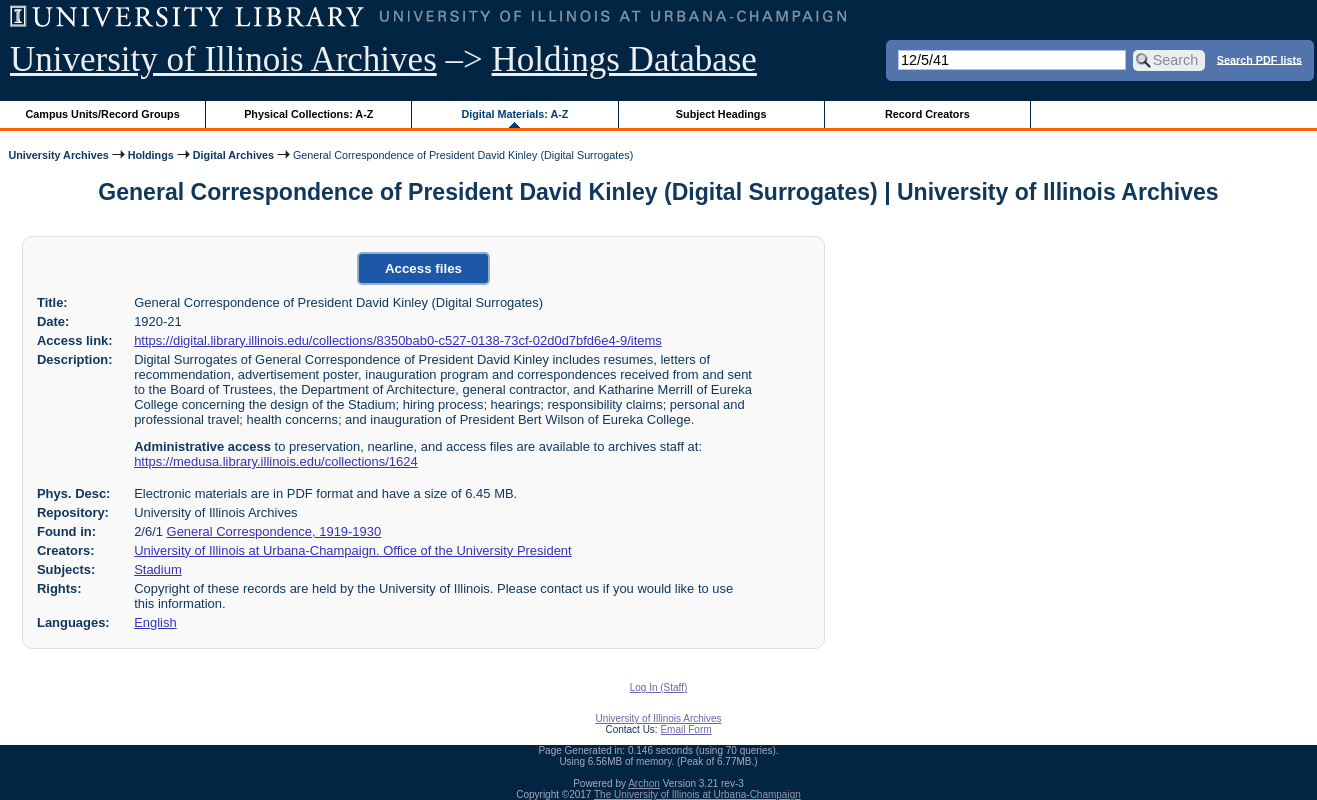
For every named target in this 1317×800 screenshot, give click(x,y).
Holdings (151, 155)
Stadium (158, 569)
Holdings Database (624, 59)
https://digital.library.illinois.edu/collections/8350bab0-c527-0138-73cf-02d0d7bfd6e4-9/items (398, 340)
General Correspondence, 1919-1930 (274, 531)
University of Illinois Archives (223, 59)
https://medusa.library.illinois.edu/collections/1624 (275, 461)
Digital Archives (233, 155)
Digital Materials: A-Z (514, 114)
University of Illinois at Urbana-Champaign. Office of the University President (352, 550)
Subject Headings (721, 114)
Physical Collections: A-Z (308, 114)
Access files (423, 268)
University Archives (58, 155)
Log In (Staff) (659, 687)
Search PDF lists (1259, 59)
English (155, 622)
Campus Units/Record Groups (103, 114)
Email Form (685, 729)
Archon (644, 783)
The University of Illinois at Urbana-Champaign (697, 794)
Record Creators (927, 114)
